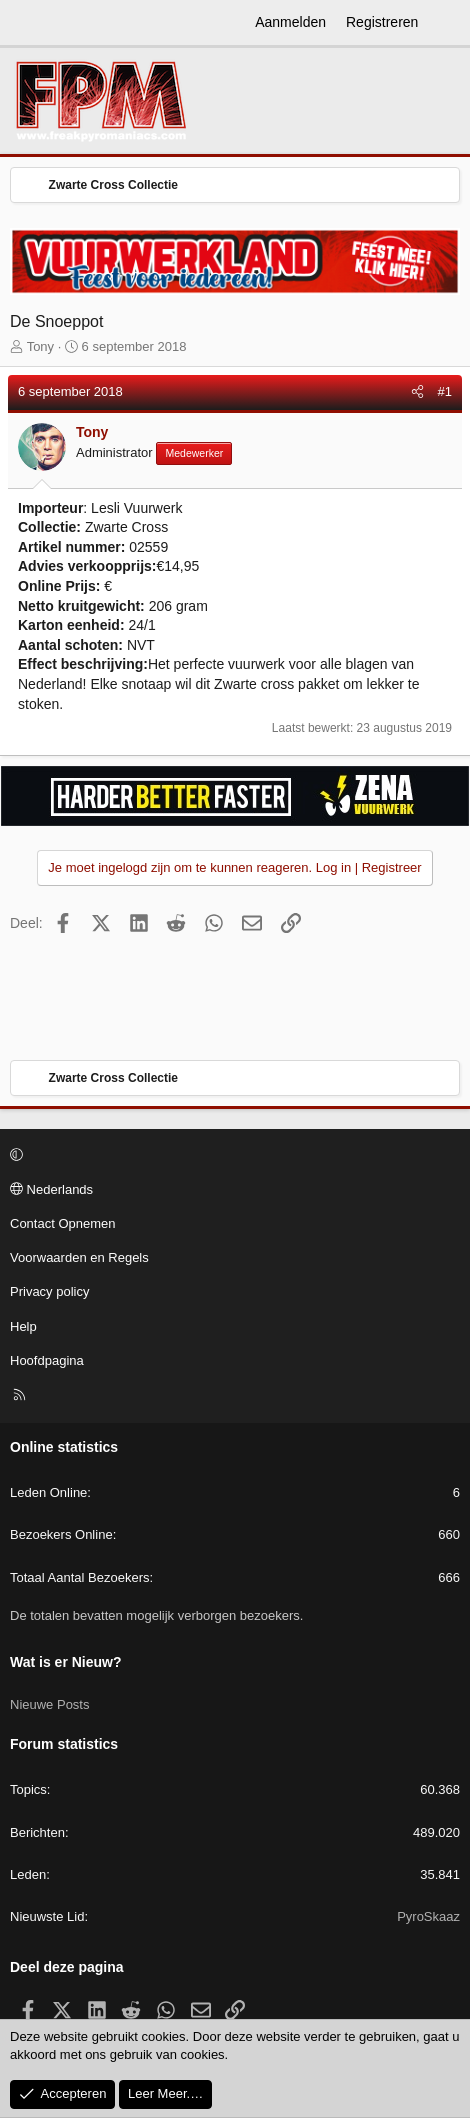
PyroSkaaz (428, 1916)
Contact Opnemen (63, 1223)
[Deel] (417, 392)
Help (23, 1326)
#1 (445, 391)
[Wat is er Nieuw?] (447, 23)
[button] (232, 1156)
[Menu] (26, 23)
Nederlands (51, 1189)
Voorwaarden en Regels (79, 1257)
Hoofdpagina (47, 1360)
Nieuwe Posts (49, 1704)
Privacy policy (49, 1291)
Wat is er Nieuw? (66, 1662)
